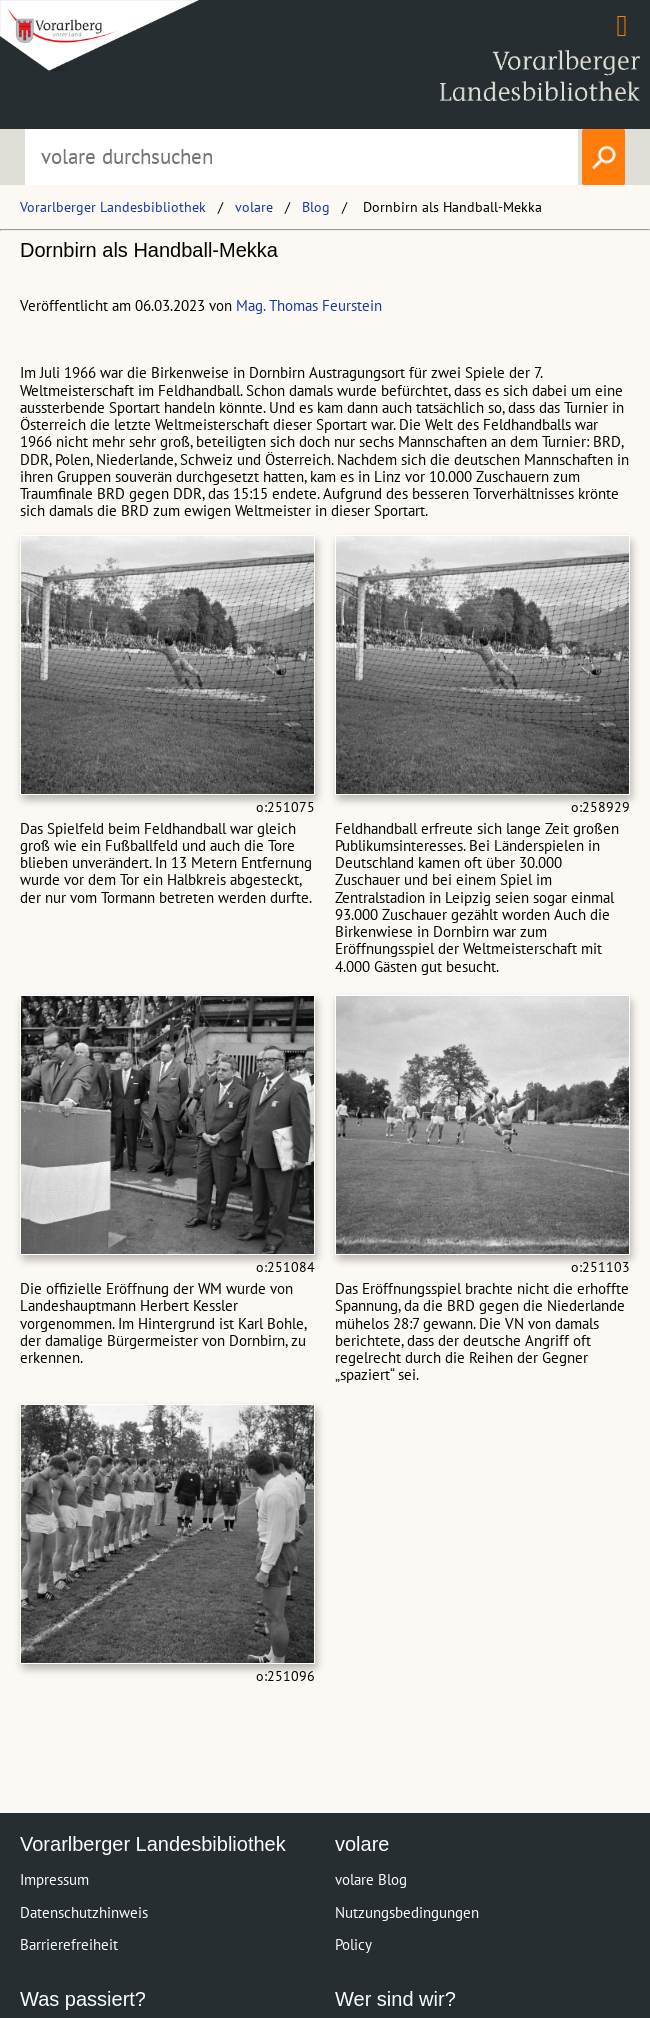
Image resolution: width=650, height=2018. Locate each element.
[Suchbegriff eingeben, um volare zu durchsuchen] (301, 157)
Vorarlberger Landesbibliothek (113, 207)
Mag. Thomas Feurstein (309, 305)
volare (254, 207)
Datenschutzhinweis (84, 1912)
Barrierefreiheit (69, 1944)
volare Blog (371, 1879)
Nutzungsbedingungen (407, 1912)
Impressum (54, 1879)
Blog (316, 207)
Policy (353, 1944)
